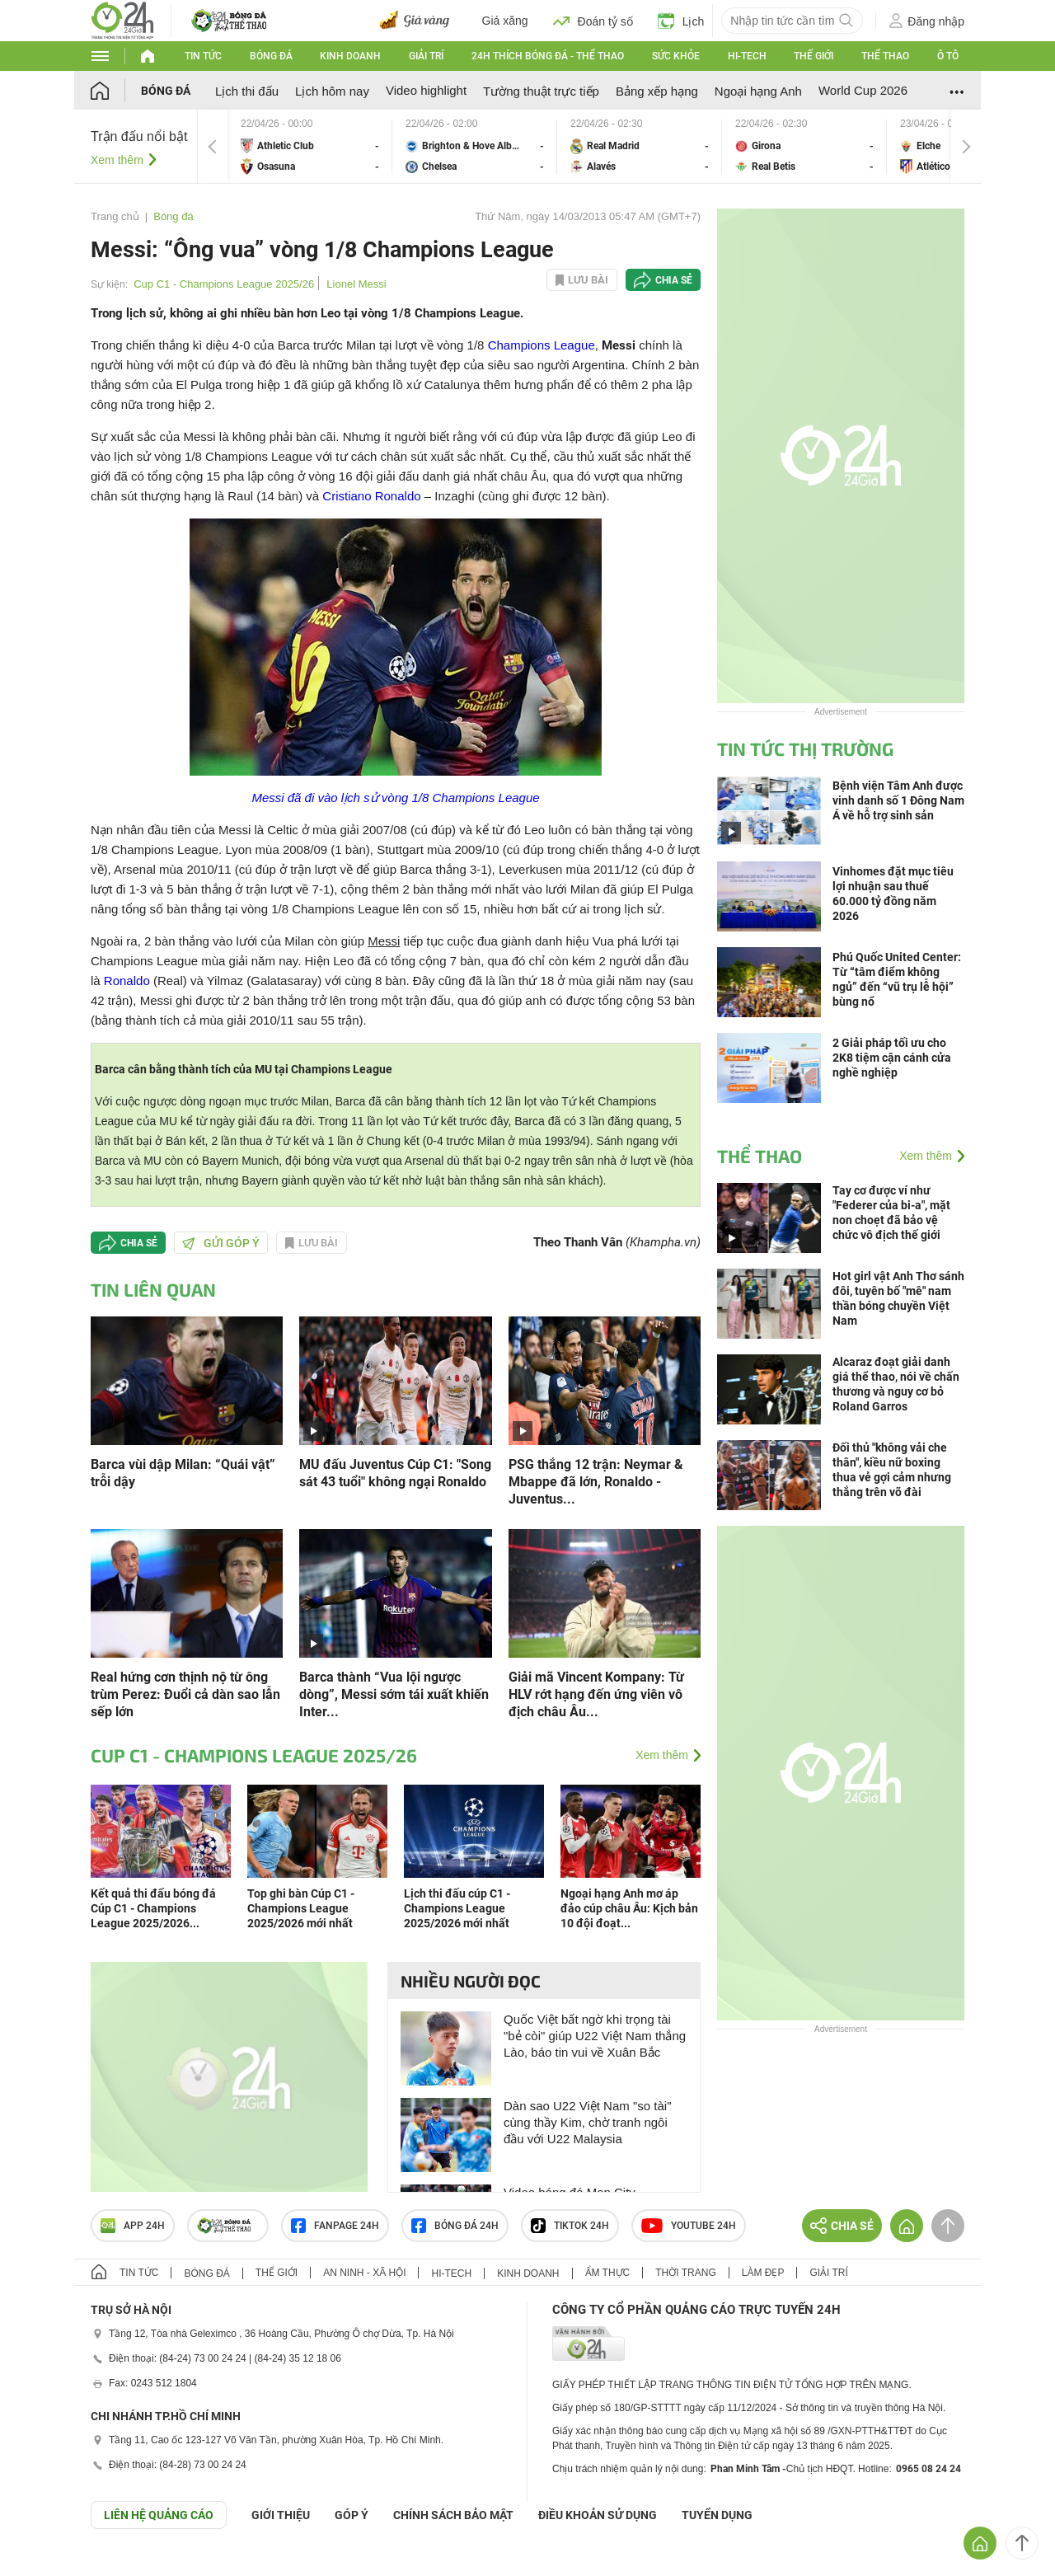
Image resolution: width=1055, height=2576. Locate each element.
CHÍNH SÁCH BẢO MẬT (453, 2515)
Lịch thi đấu (247, 91)
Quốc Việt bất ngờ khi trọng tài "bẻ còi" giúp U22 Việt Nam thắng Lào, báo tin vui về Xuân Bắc (595, 2035)
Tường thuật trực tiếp (541, 91)
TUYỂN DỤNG (717, 2515)
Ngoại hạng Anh (758, 91)
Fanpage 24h (335, 2225)
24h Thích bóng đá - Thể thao (547, 56)
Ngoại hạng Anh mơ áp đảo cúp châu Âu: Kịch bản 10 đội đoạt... (629, 1908)
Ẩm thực (608, 2272)
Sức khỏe (676, 56)
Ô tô (948, 56)
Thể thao (885, 56)
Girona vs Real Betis (804, 146)
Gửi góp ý (221, 1243)
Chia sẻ (673, 280)
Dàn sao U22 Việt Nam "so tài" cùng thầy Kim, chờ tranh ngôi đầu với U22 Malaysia (587, 2122)
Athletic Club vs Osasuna (309, 146)
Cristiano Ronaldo (371, 496)
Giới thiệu (280, 2515)
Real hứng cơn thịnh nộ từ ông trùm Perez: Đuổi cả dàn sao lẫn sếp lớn (185, 1694)
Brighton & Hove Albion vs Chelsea (474, 146)
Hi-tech (747, 56)
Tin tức (203, 56)
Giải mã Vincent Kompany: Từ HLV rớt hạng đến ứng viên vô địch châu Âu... (596, 1694)
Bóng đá (271, 56)
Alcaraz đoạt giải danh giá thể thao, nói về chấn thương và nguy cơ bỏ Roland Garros (895, 1384)
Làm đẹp (763, 2272)
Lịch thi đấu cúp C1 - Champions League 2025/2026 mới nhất (457, 1908)
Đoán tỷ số (593, 20)
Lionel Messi (356, 284)
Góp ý (351, 2515)
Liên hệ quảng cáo (158, 2515)
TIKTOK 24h (570, 2225)
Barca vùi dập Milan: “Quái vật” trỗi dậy (183, 1473)
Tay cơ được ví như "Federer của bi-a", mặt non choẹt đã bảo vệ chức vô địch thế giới (891, 1212)
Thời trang (685, 2272)
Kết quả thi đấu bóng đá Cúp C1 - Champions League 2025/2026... (153, 1908)
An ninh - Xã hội (364, 2272)
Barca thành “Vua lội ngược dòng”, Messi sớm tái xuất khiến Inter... (394, 1694)
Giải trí (426, 56)
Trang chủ (115, 216)
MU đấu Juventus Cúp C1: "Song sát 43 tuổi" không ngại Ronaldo (395, 1473)
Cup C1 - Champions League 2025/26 (224, 284)
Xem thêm (117, 160)
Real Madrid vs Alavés (639, 146)
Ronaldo (127, 981)
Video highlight (426, 90)
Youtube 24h (688, 2225)
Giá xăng (505, 20)
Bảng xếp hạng (657, 91)
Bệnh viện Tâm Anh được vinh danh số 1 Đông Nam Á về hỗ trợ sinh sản (898, 800)
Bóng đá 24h (455, 2225)
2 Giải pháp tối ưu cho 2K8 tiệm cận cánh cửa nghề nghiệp (891, 1057)
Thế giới (813, 56)
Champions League (541, 345)
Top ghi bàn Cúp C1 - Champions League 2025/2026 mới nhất (300, 1908)
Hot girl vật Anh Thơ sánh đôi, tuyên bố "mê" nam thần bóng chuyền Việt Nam (898, 1298)
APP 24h (133, 2225)
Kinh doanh (350, 56)
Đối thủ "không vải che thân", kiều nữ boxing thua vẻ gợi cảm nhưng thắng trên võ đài (891, 1470)
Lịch (681, 20)
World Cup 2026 (862, 90)
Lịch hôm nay (332, 91)
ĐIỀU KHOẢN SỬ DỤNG (597, 2515)
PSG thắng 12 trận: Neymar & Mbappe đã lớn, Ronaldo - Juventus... (596, 1482)
